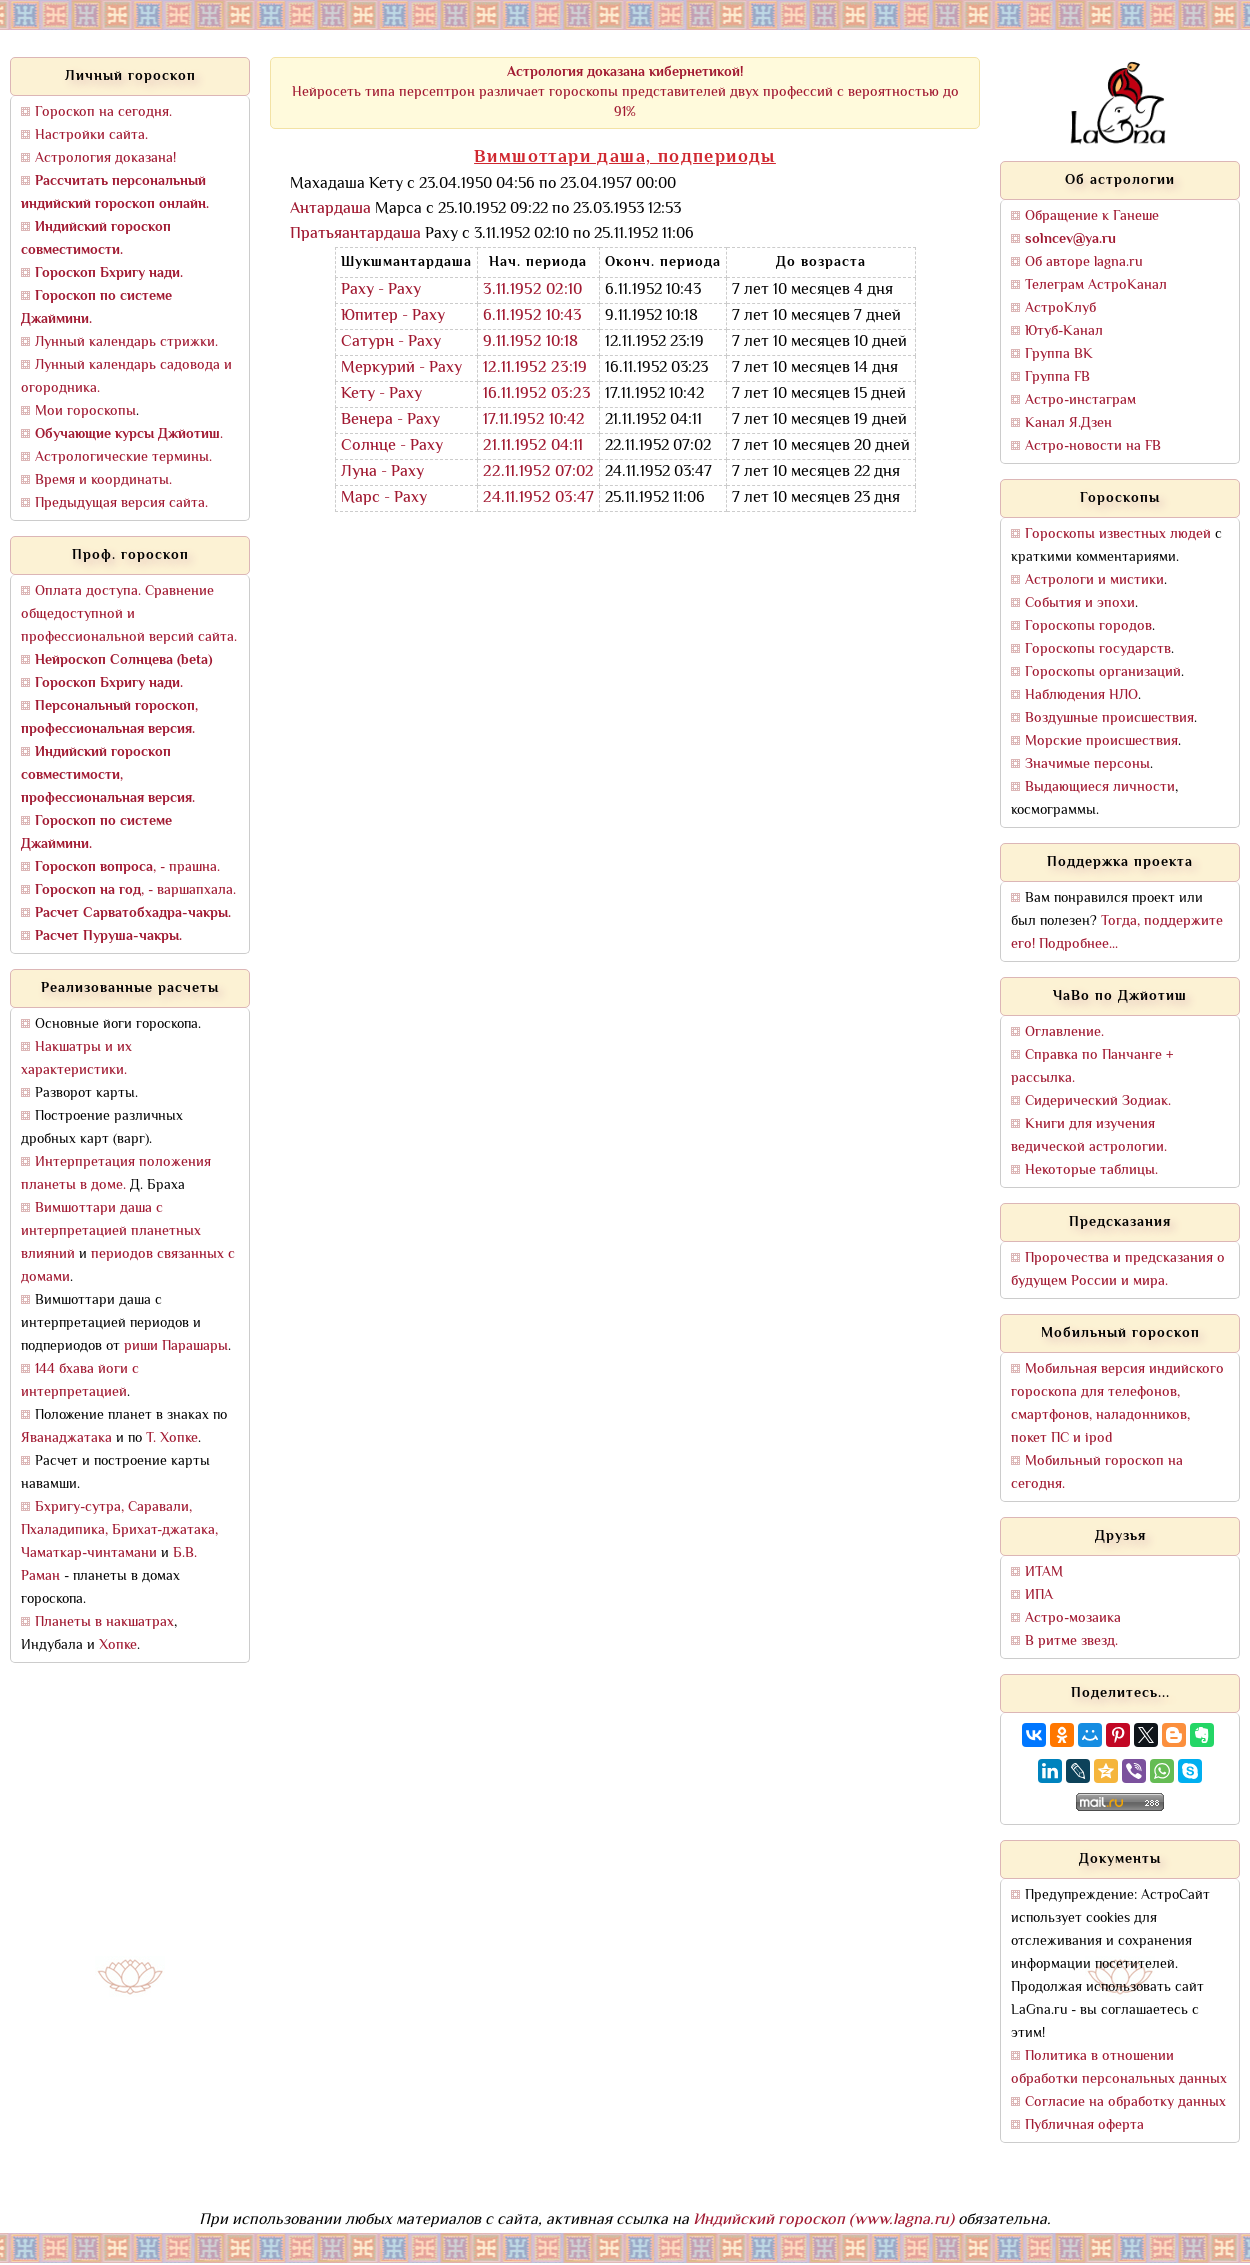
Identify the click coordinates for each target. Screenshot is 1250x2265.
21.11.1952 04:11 (533, 446)
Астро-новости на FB (1093, 446)
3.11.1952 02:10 (532, 290)
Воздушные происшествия (1109, 718)
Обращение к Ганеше (1092, 216)
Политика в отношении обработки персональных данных (1119, 2068)
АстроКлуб (1060, 308)
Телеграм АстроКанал (1096, 285)
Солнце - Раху (392, 446)
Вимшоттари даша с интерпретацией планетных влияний (111, 1231)
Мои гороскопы (85, 411)
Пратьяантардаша (355, 234)
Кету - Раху (381, 394)
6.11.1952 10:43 (532, 316)
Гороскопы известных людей (1118, 534)
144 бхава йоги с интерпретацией (80, 1381)
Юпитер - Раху (393, 316)
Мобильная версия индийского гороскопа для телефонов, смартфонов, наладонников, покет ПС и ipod (1117, 1404)
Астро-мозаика (1073, 1618)
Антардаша (330, 209)
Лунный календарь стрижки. (126, 342)
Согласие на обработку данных (1125, 2102)
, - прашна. (127, 867)
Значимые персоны (1087, 764)
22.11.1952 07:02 (538, 472)
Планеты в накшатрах (104, 1622)
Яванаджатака (66, 1438)
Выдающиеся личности (1100, 787)
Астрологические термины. (123, 457)
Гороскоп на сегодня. (103, 112)
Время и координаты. (103, 480)
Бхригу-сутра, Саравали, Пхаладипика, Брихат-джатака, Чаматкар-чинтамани (119, 1530)
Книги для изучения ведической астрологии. (1089, 1136)
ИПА (1039, 1595)
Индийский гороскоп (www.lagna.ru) (823, 2220)
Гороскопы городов (1088, 626)
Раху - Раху (381, 290)
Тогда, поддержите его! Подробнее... (1117, 933)
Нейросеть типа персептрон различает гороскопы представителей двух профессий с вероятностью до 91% (625, 92)
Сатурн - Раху (391, 342)
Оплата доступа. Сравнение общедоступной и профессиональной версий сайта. (129, 614)
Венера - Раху (390, 420)
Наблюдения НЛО (1081, 695)
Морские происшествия (1101, 741)
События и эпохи (1080, 603)
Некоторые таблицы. (1091, 1170)
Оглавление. (1064, 1032)
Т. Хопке (172, 1438)
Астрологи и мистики (1094, 580)
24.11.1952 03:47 (538, 498)
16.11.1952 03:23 (537, 394)
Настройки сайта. (91, 135)
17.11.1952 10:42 (534, 420)
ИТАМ (1044, 1572)
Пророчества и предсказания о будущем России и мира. (1118, 1270)
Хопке (118, 1645)
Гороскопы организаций (1103, 672)
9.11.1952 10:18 (530, 342)
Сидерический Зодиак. (1098, 1101)
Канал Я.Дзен (1068, 423)
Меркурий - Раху (401, 368)
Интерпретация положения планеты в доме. (116, 1174)
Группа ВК (1059, 354)
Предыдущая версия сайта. (121, 503)
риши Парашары (176, 1346)
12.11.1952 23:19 (535, 368)
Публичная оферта (1084, 2125)
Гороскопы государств (1098, 649)
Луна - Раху (382, 472)
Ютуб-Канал (1064, 331)
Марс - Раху (384, 498)
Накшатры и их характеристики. (76, 1059)
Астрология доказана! (105, 158)
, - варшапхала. (135, 890)
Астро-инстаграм (1080, 400)
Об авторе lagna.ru (1084, 262)
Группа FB (1057, 377)
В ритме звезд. (1071, 1641)
